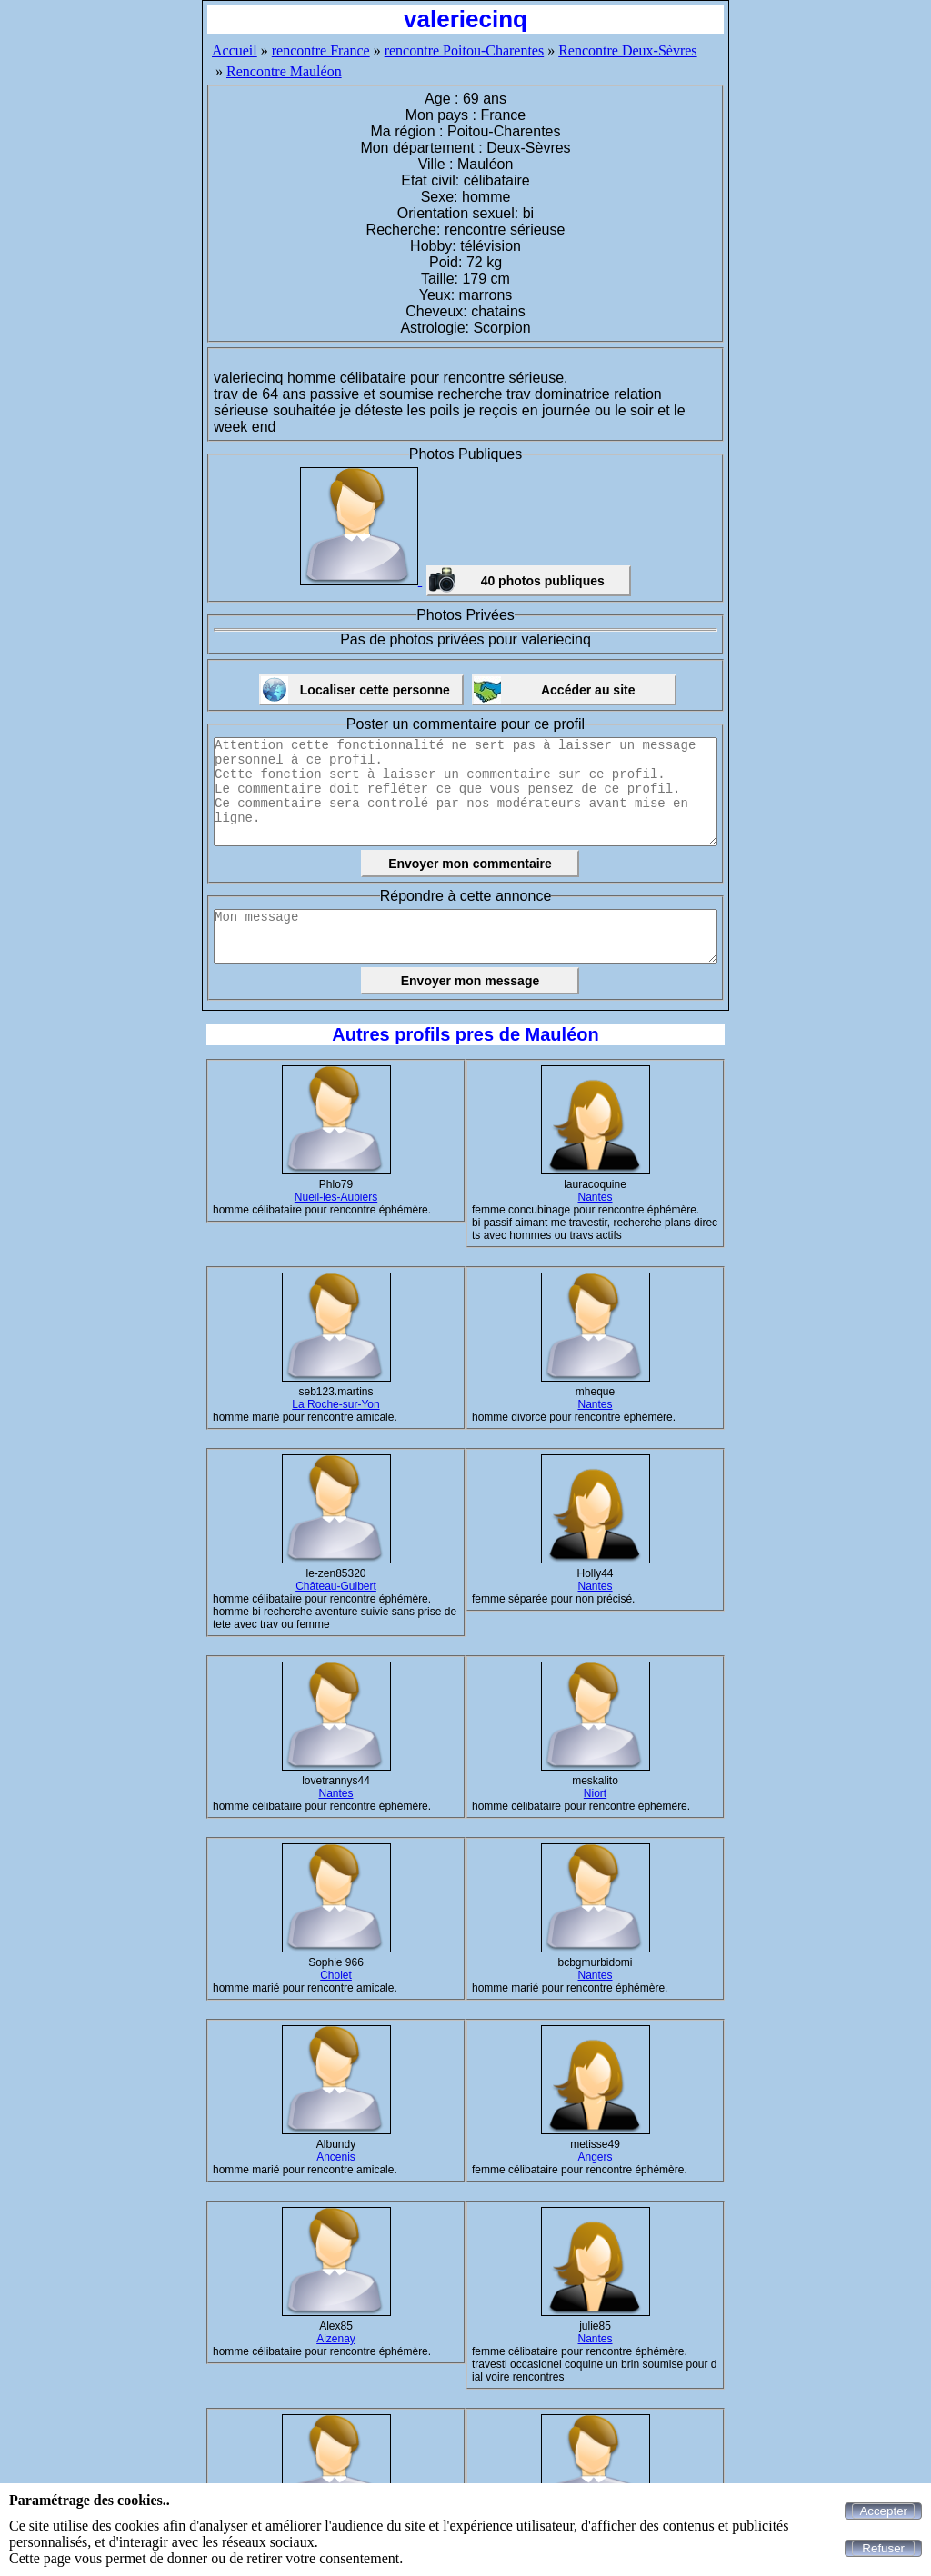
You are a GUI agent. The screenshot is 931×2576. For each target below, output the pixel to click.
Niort (595, 1793)
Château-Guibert (335, 1586)
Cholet (336, 1975)
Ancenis (335, 2157)
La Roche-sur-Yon (335, 1404)
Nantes (594, 1197)
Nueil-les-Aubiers (336, 1197)
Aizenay (335, 2338)
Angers (594, 2157)
